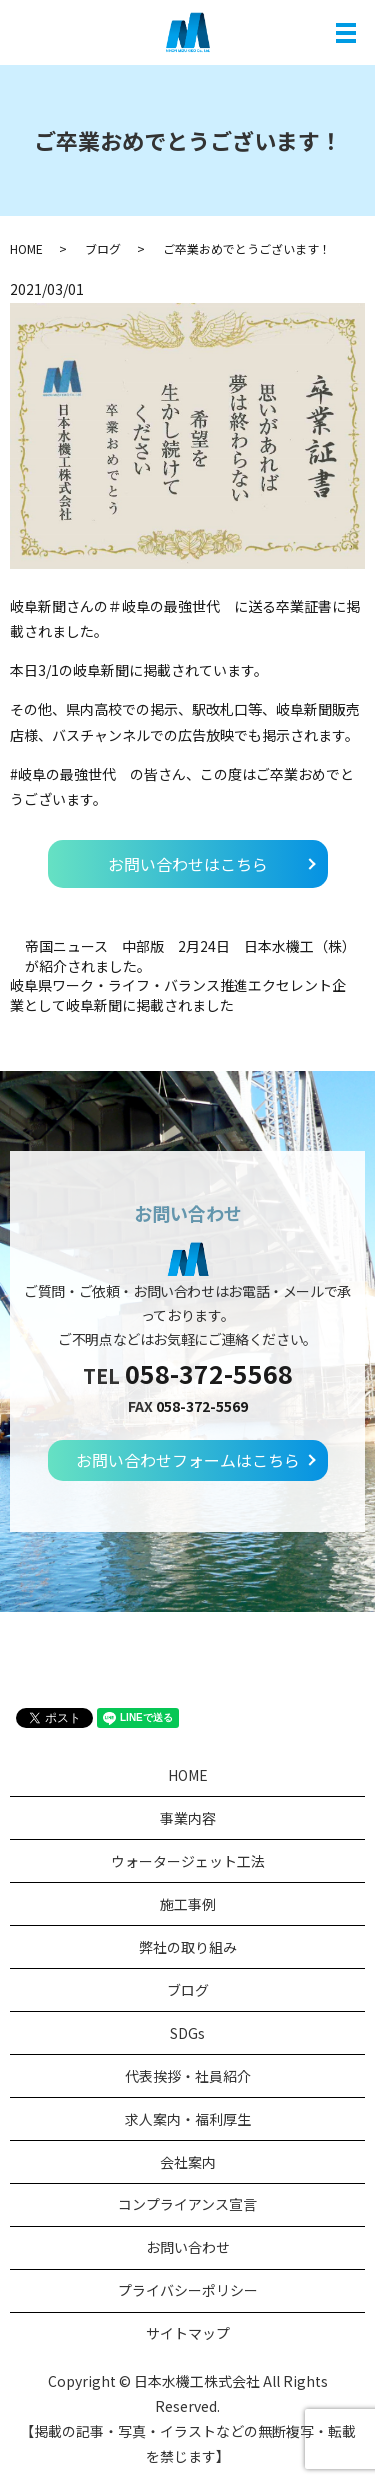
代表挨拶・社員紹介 (188, 2076)
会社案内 (188, 2162)
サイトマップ (188, 2333)
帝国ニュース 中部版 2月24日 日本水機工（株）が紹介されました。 (190, 956)
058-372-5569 (202, 1406)
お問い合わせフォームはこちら (188, 1460)
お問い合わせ (188, 2247)
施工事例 (188, 1904)
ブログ (103, 248)
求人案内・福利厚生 (188, 2119)
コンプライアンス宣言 (187, 2204)
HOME (26, 248)
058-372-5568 (209, 1373)
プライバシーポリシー (188, 2290)
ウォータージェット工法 (188, 1861)
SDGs (187, 2033)
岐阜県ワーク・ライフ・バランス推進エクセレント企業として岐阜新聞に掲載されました (178, 995)
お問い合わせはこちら (188, 864)
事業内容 (188, 1818)
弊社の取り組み (188, 1947)
